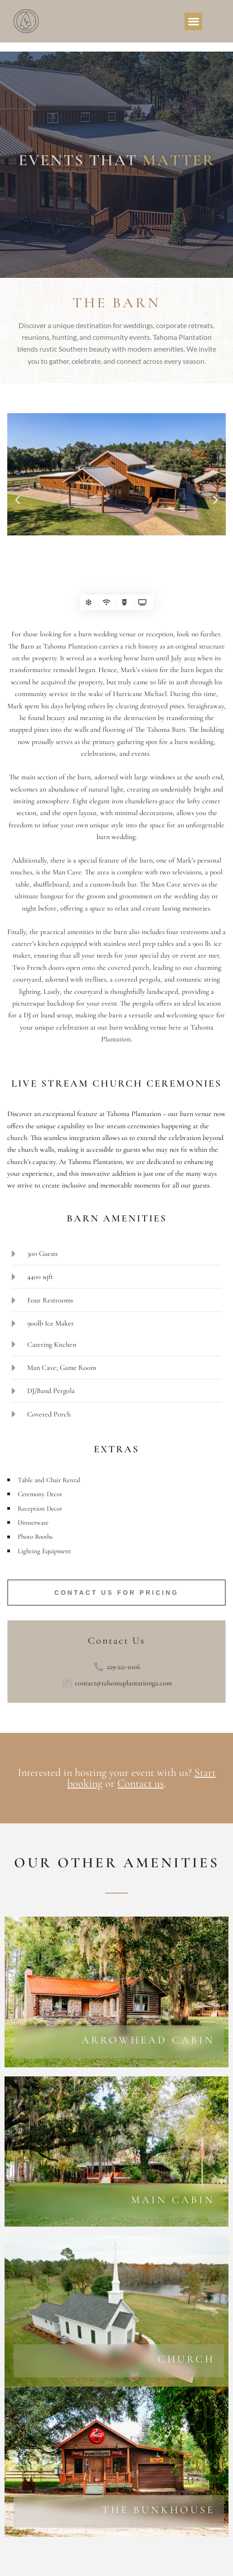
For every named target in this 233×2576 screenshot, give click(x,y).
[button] (193, 21)
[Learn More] (119, 2041)
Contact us (140, 1783)
